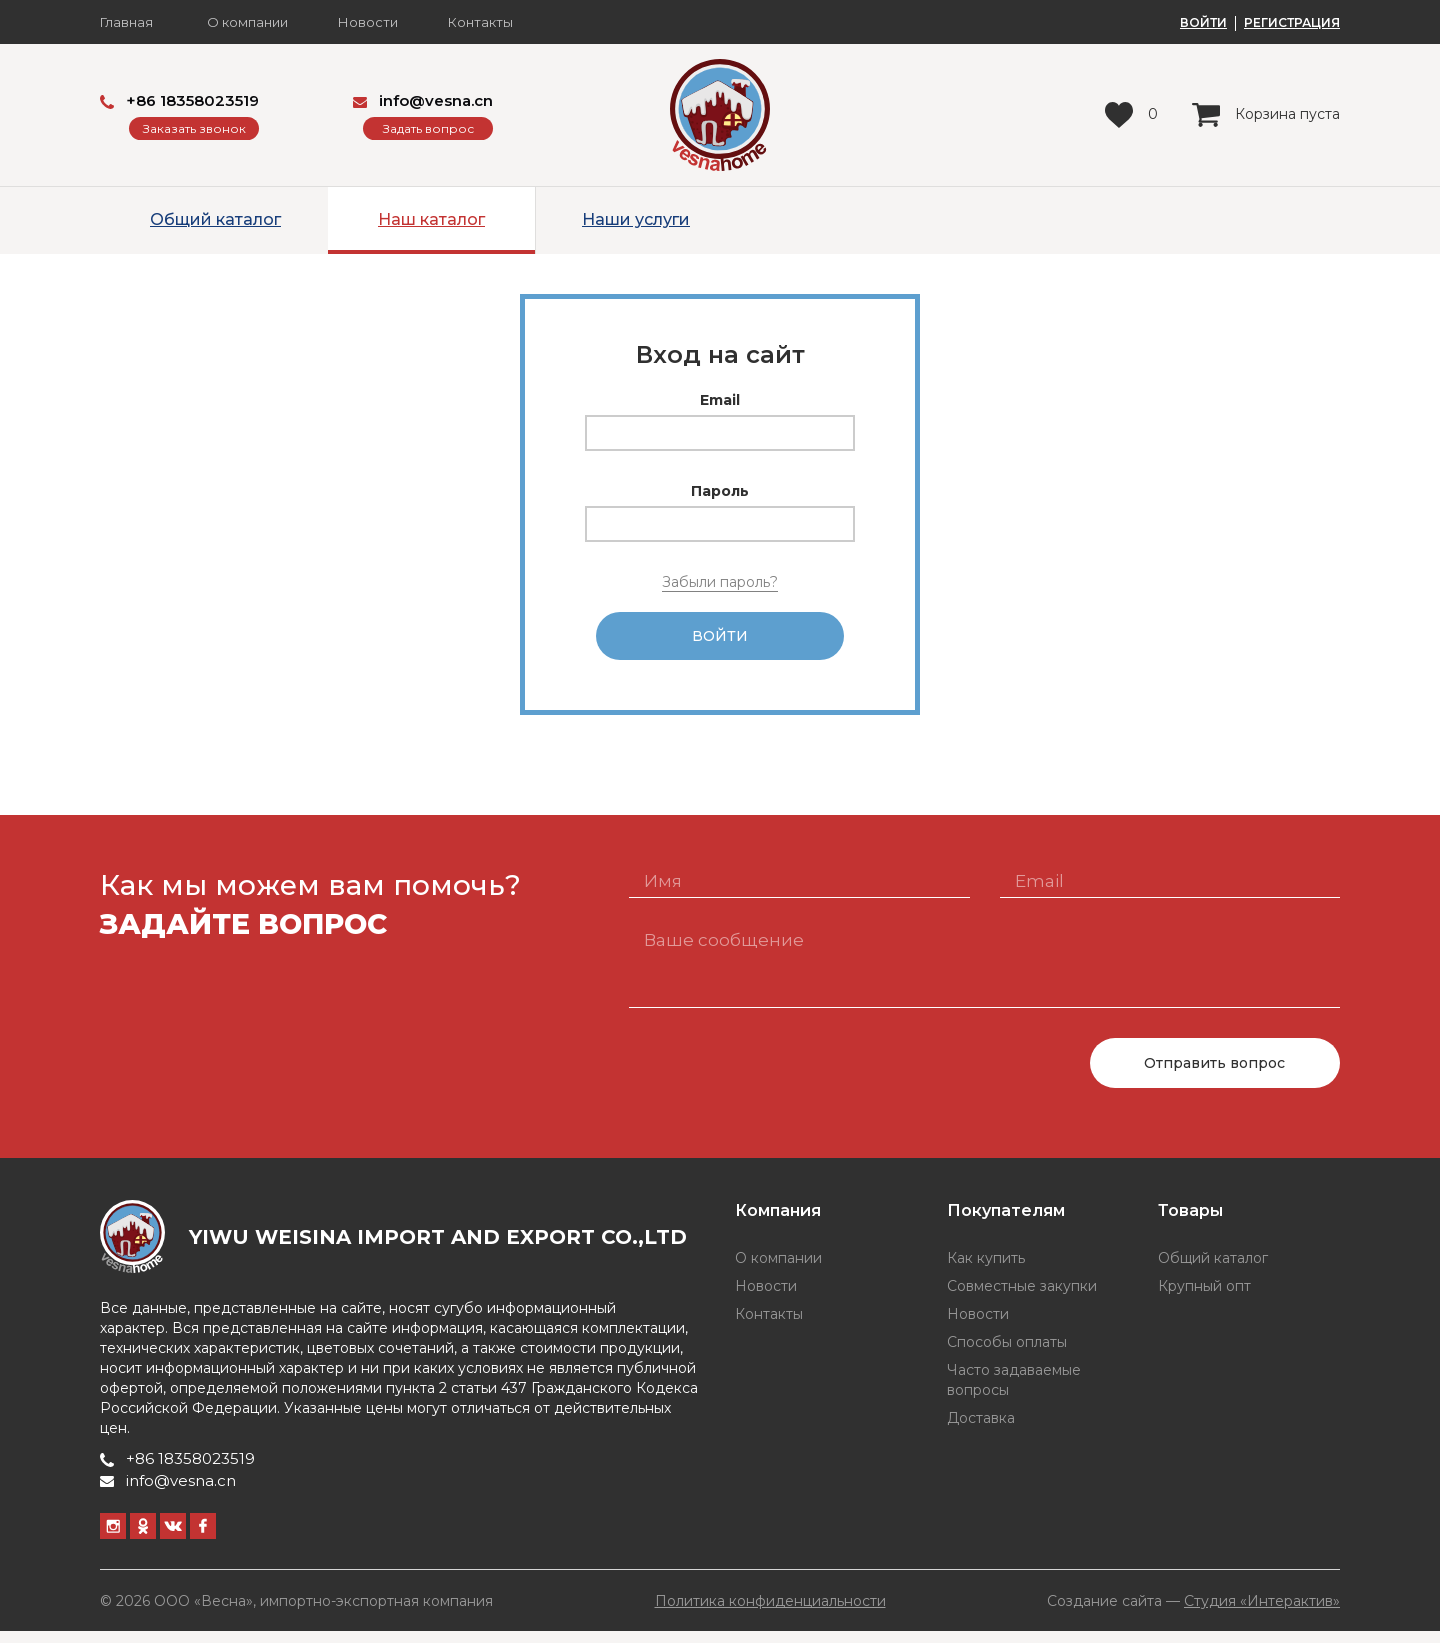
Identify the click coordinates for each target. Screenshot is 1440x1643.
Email (720, 400)
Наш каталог (431, 219)
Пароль (720, 491)
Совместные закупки (1022, 1298)
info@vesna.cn (423, 100)
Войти (720, 642)
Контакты (480, 22)
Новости (368, 22)
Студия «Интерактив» (1262, 1612)
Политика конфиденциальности (770, 1613)
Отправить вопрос (1214, 1075)
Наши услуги (636, 219)
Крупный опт (1204, 1298)
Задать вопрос (428, 128)
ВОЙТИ (1203, 23)
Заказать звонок (194, 128)
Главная (126, 22)
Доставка (981, 1430)
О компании (247, 22)
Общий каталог (215, 219)
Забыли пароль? (720, 582)
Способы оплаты (1007, 1354)
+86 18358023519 (179, 100)
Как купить (986, 1270)
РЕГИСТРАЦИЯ (1292, 23)
